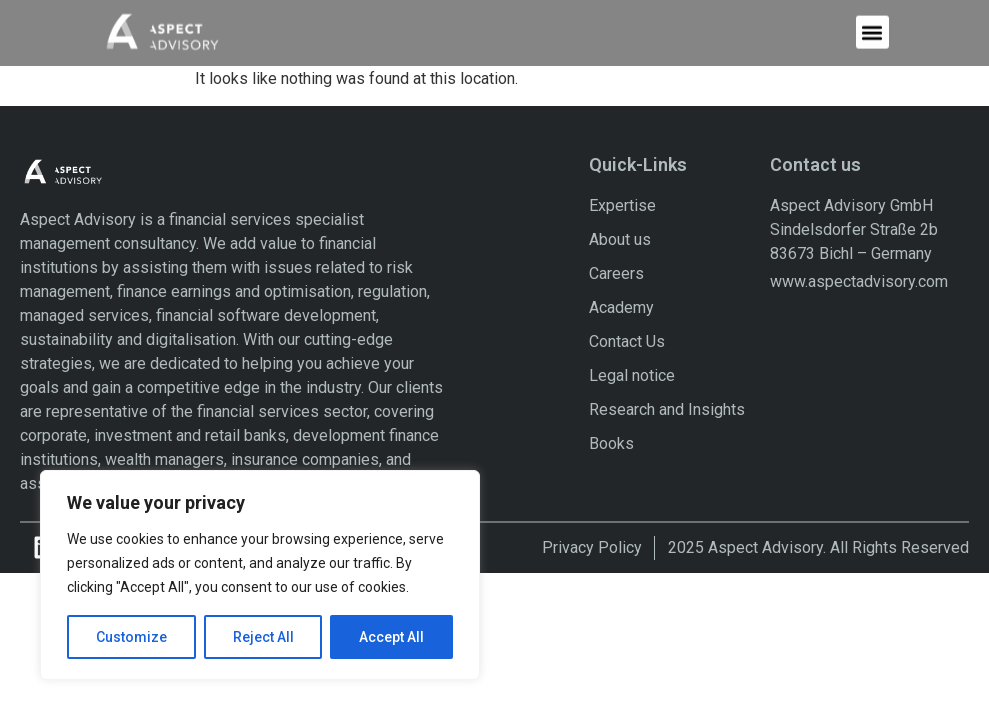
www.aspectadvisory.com (859, 281)
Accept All (391, 637)
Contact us (815, 164)
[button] (872, 28)
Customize (131, 637)
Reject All (263, 637)
